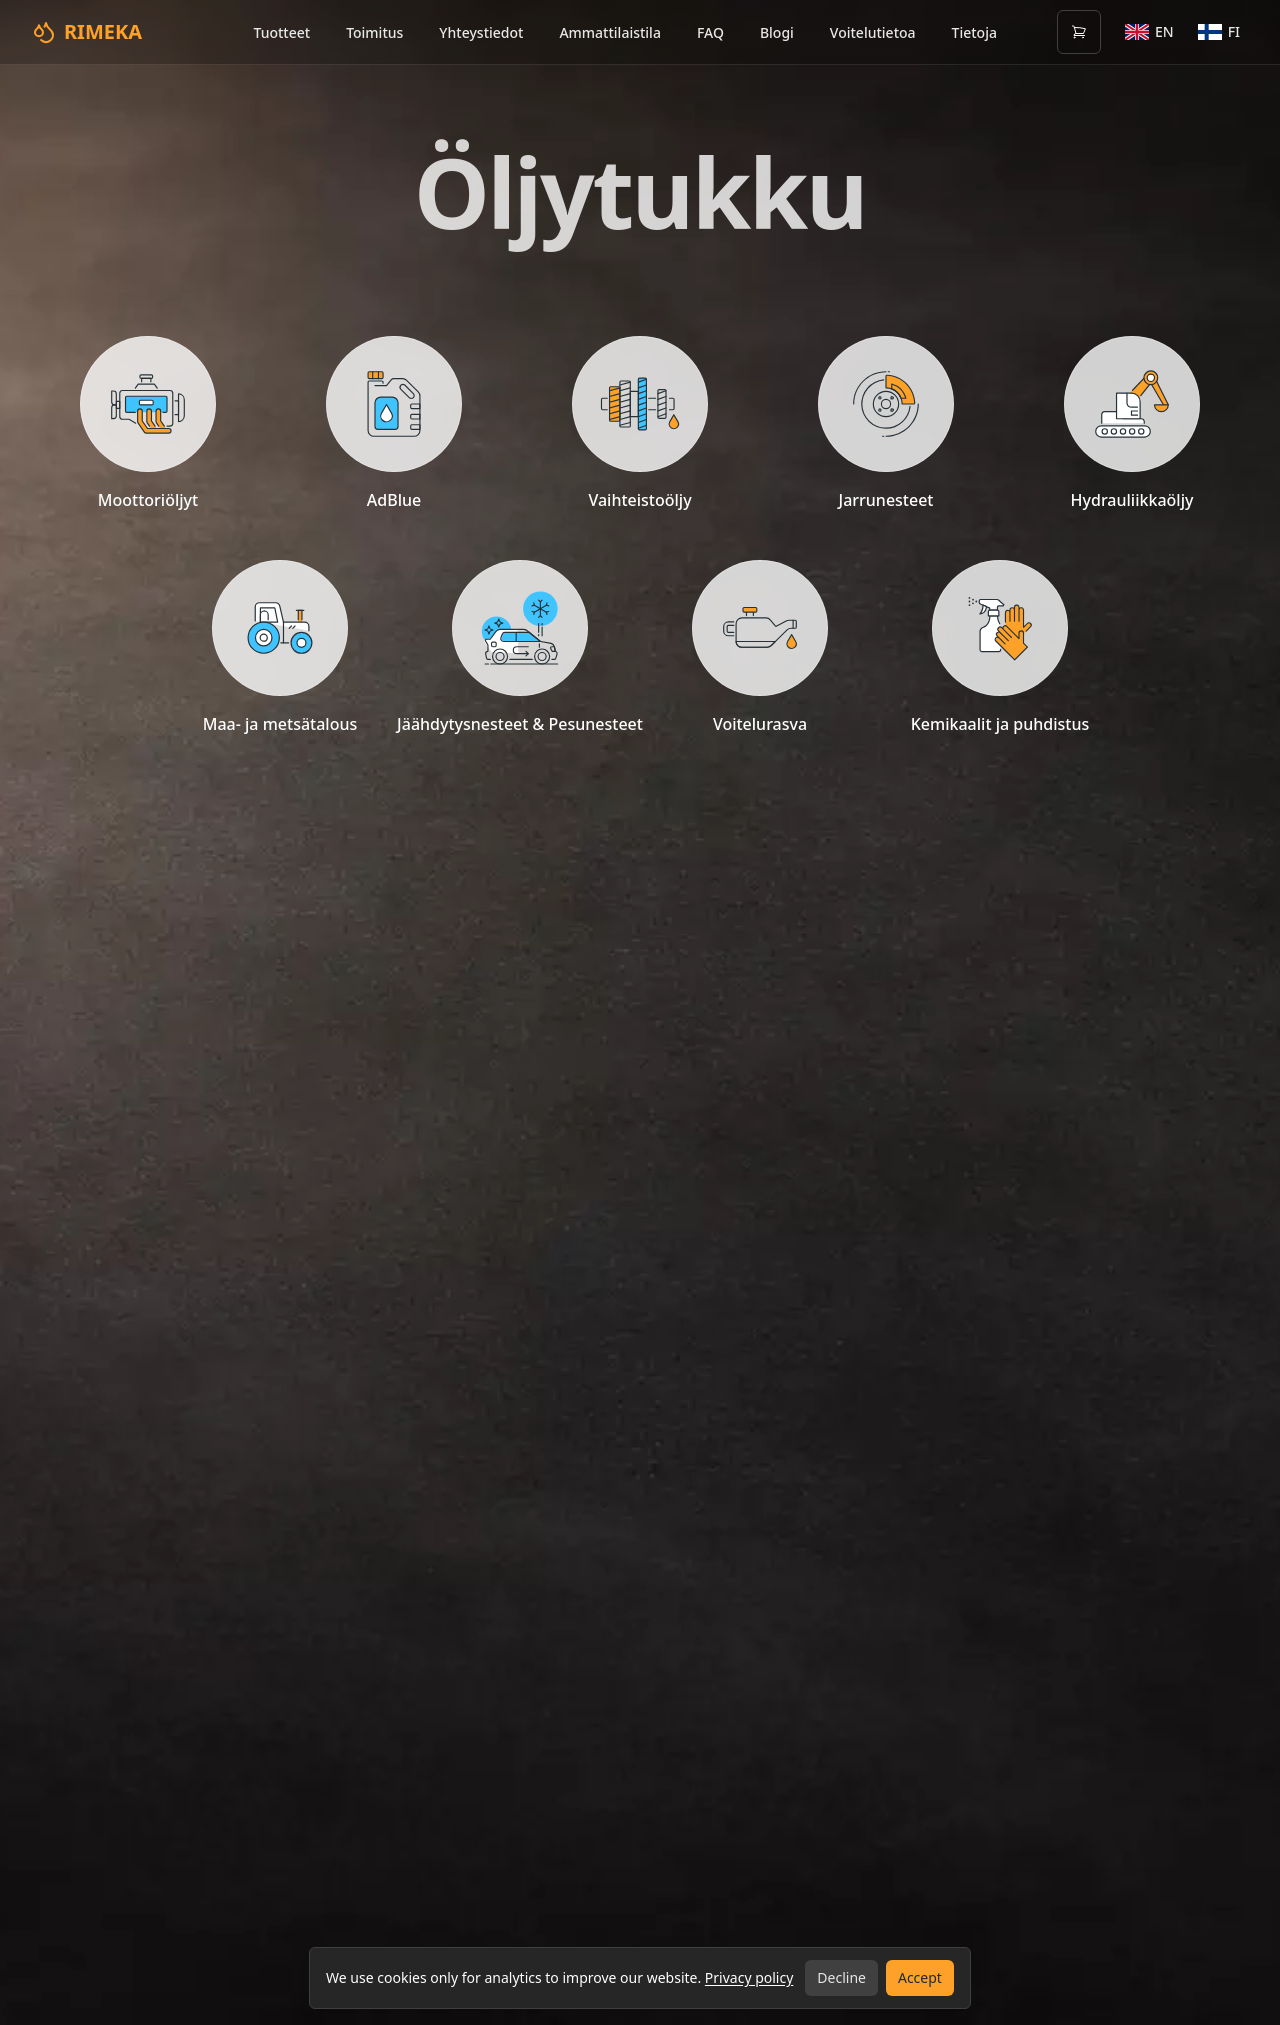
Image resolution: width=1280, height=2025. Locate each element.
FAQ (710, 32)
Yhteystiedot (481, 32)
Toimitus (374, 32)
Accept (920, 1977)
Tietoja (974, 32)
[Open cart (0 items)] (1079, 32)
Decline (841, 1977)
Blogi (777, 32)
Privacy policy (749, 1977)
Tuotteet (281, 32)
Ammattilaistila (610, 32)
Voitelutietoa (873, 32)
